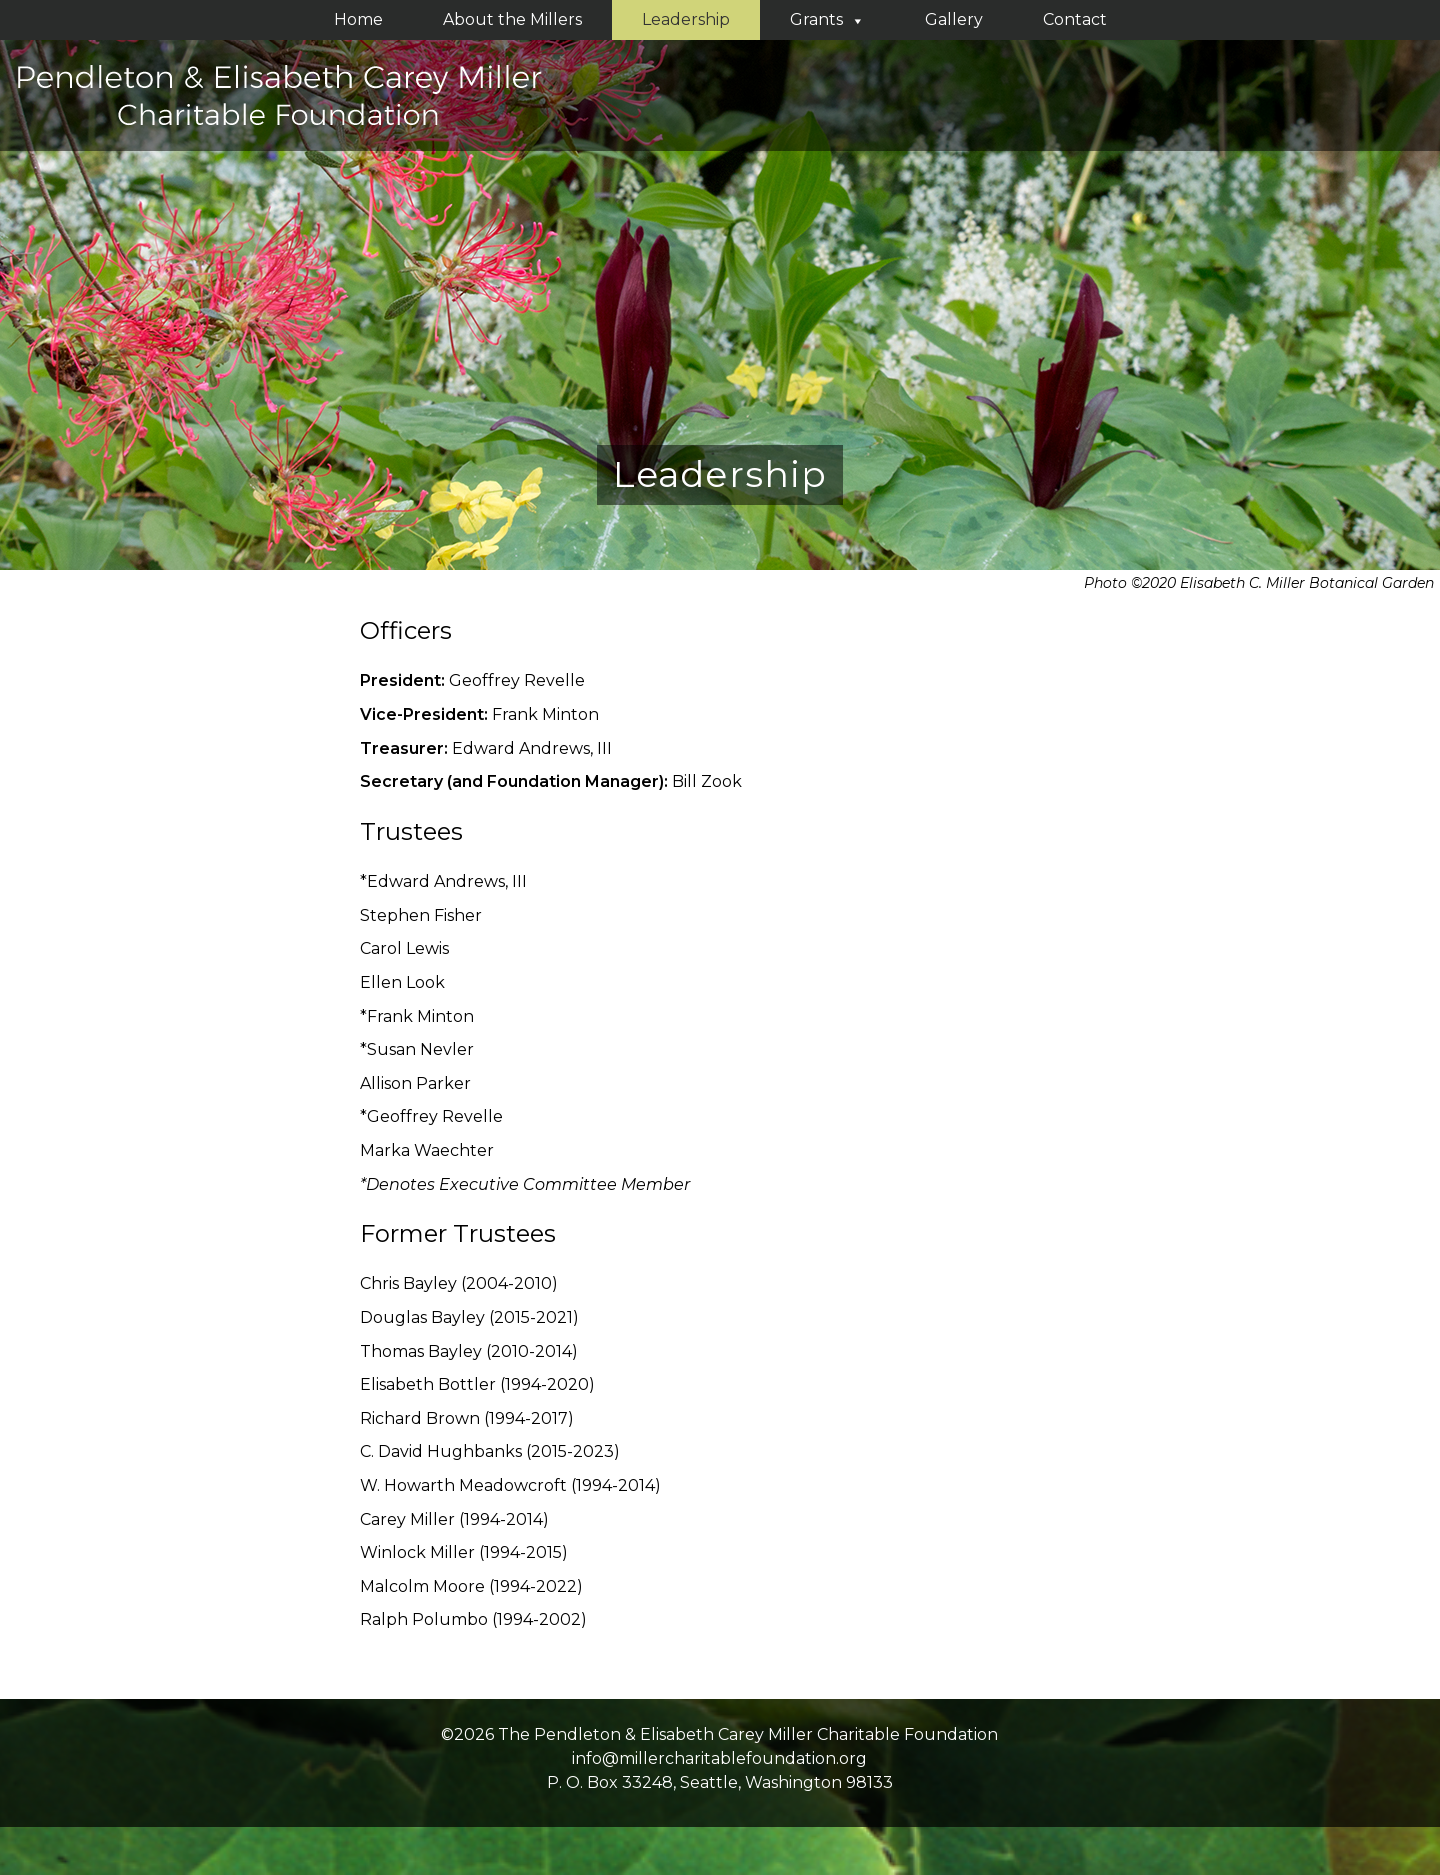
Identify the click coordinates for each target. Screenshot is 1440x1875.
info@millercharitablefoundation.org (719, 1758)
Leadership (686, 19)
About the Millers (512, 19)
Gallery (954, 19)
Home (358, 19)
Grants (827, 19)
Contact (1075, 19)
